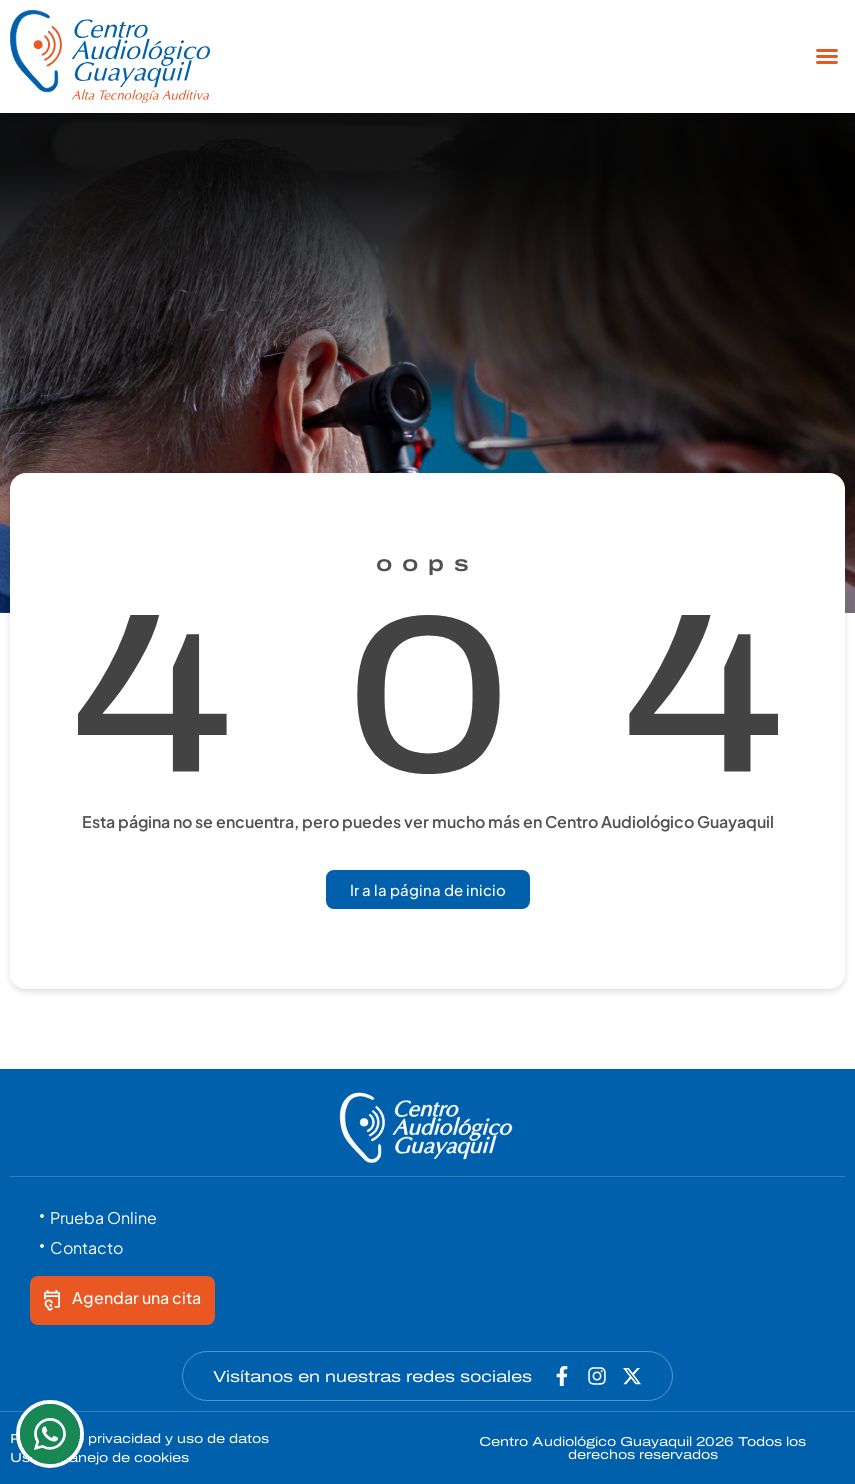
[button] (827, 56)
